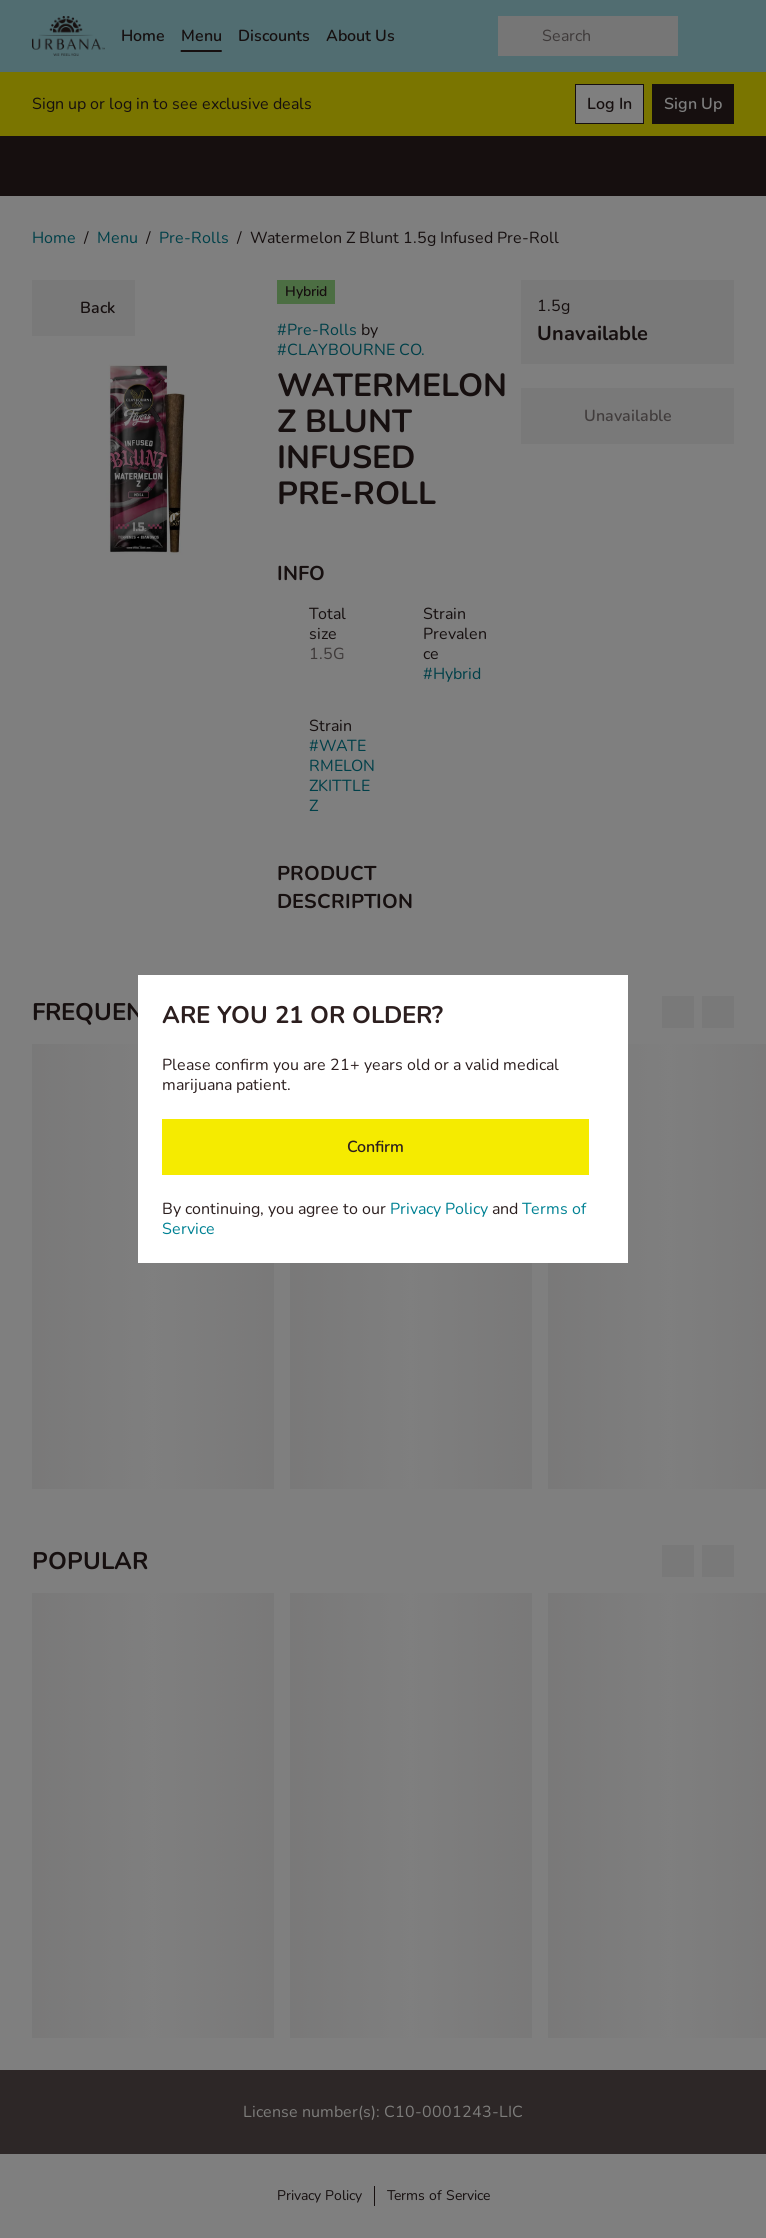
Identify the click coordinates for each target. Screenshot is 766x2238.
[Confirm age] (375, 1147)
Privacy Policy (439, 1209)
